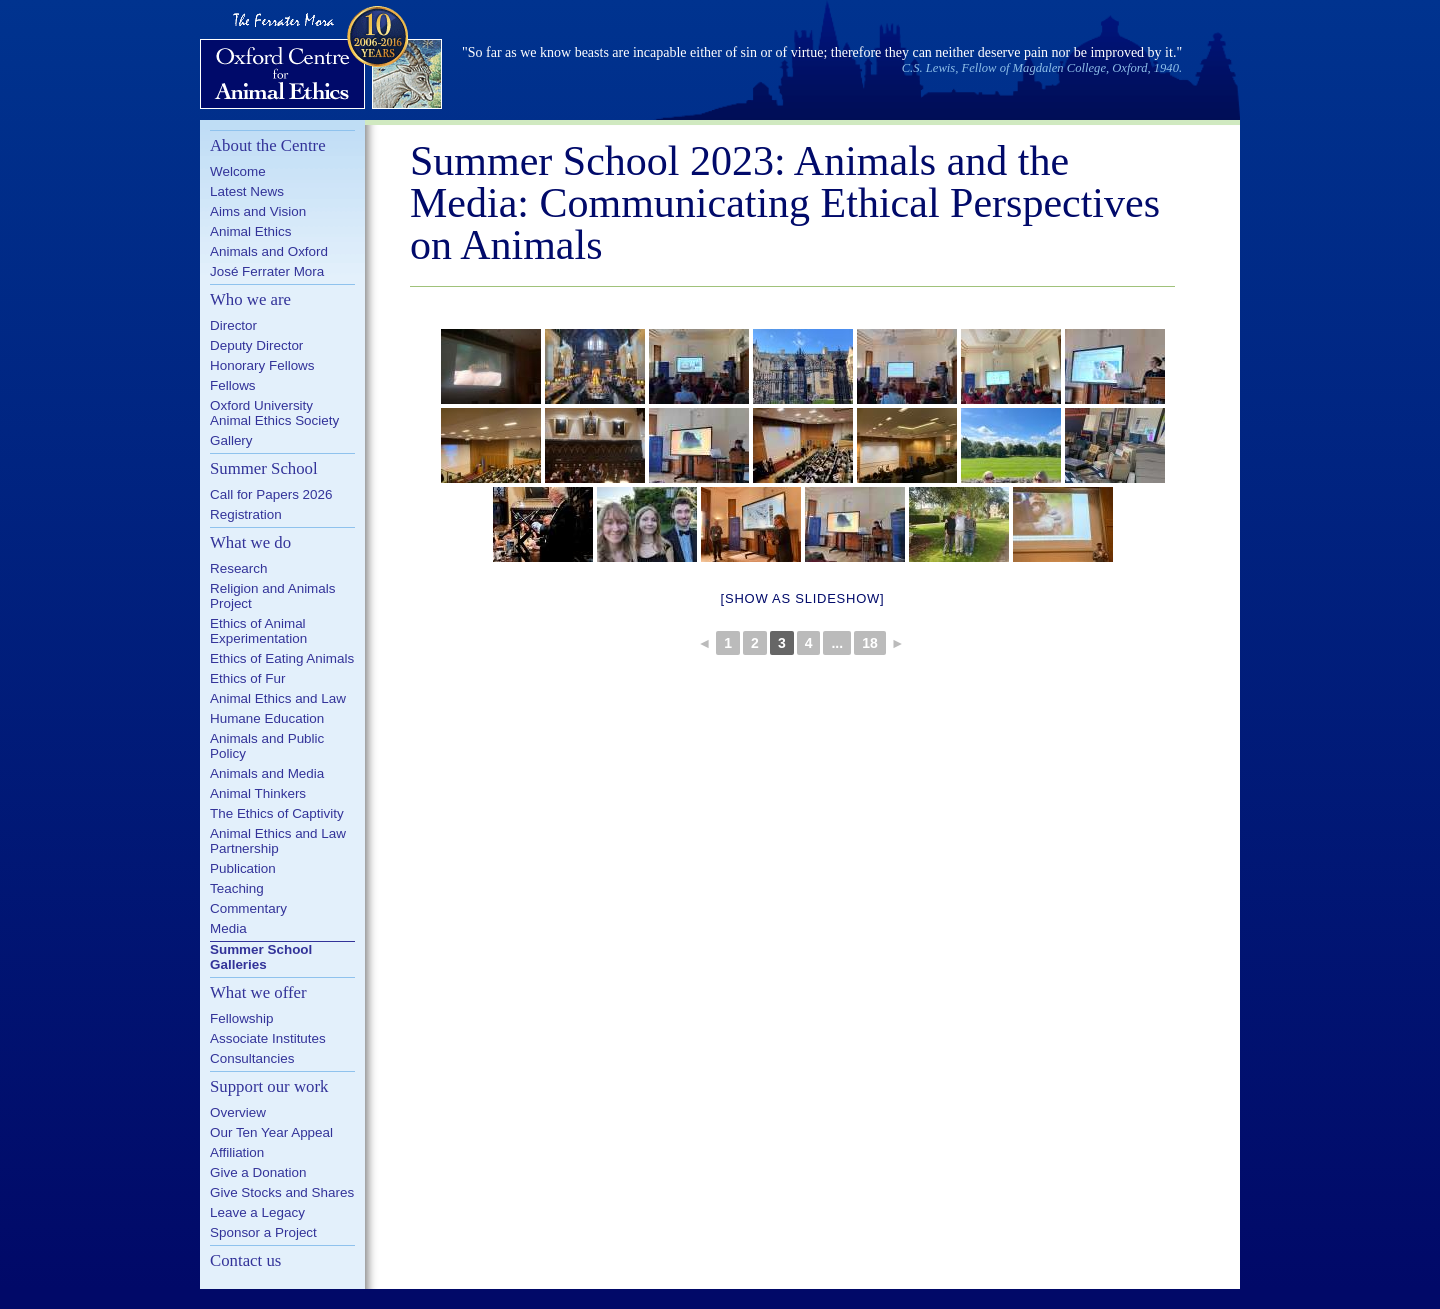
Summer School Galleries (261, 957)
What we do (250, 542)
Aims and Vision (258, 211)
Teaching (237, 888)
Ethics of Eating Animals (282, 658)
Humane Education (267, 718)
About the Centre (268, 145)
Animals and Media (267, 773)
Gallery (231, 440)
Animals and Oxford (269, 251)
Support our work (269, 1086)
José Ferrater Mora (267, 271)
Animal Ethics (250, 231)
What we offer (258, 992)
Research (239, 568)
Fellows (233, 385)
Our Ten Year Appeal (271, 1132)
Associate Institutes (268, 1038)
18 (870, 643)
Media (228, 928)
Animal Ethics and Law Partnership (278, 841)
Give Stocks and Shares (282, 1192)
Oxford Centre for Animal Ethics (323, 60)
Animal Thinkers (258, 793)
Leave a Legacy (257, 1212)
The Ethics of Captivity (277, 813)
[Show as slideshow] (803, 598)
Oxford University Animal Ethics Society (274, 413)
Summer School (264, 468)
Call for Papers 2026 (271, 494)
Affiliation (237, 1152)
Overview (238, 1112)
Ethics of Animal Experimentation (258, 631)
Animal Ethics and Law (278, 698)
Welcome (238, 171)
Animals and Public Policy (267, 746)
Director (233, 325)
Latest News (247, 191)
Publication (243, 868)
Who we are (250, 299)
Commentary (248, 908)
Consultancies (252, 1058)
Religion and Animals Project (273, 596)
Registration (246, 514)
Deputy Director (256, 345)
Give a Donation (258, 1172)
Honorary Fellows (262, 365)
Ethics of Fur (247, 678)
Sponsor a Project (263, 1232)
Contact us (245, 1260)
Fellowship (241, 1018)
